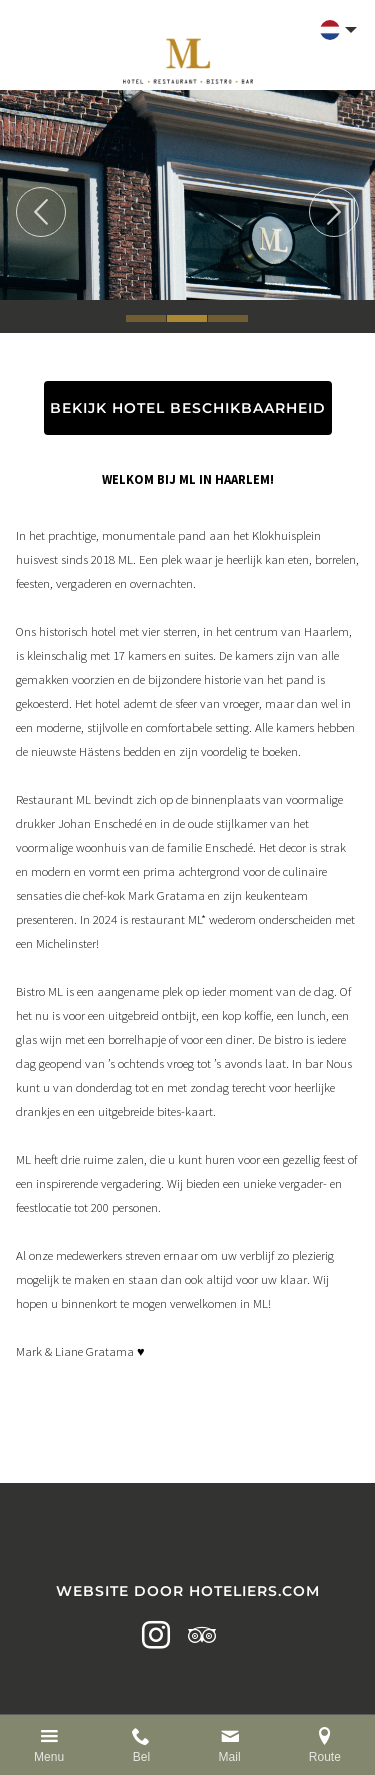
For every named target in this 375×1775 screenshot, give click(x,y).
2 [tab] (187, 318)
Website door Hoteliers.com (188, 1591)
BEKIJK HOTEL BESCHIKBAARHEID (188, 408)
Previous (41, 212)
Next (334, 212)
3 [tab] (228, 318)
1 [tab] (146, 318)
